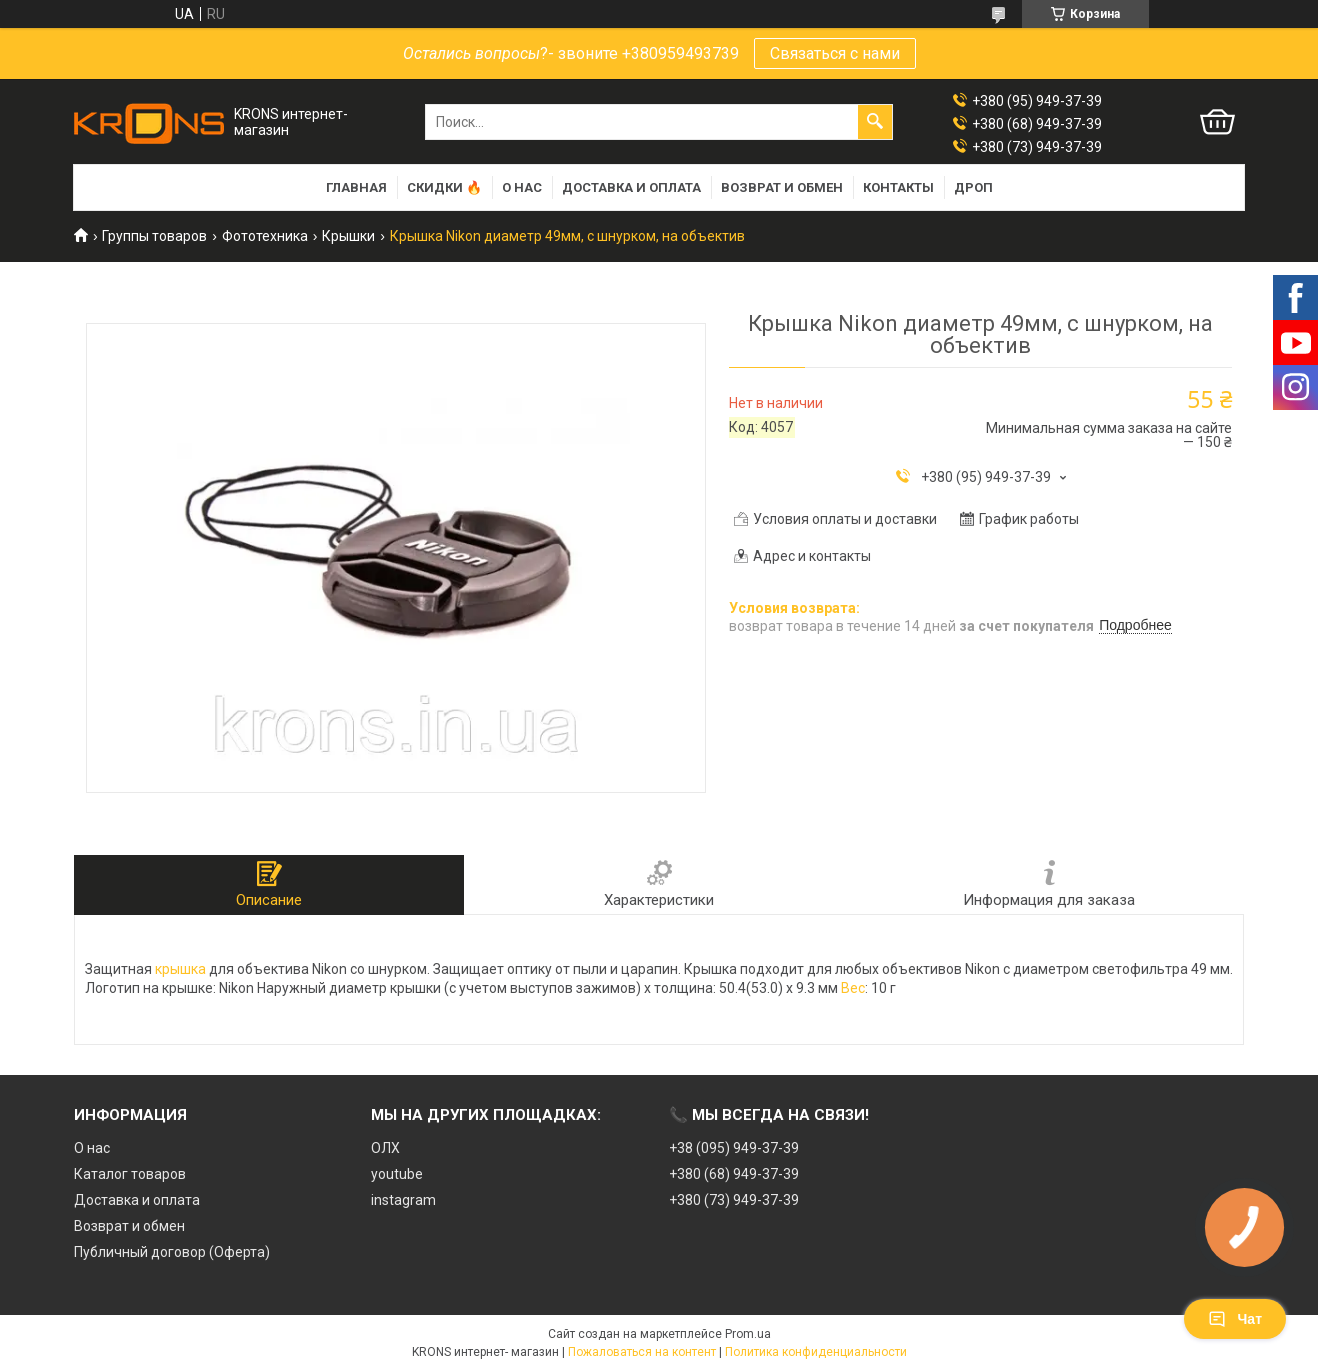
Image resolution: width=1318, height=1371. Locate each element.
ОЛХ (385, 1148)
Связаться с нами (835, 53)
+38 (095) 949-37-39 (734, 1148)
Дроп (973, 187)
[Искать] (875, 122)
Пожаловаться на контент (642, 1352)
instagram (403, 1200)
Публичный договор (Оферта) (172, 1252)
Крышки (348, 236)
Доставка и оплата (631, 187)
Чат (1235, 1319)
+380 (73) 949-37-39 (734, 1200)
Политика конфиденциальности (816, 1352)
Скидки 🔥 (444, 187)
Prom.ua (748, 1334)
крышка (180, 969)
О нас (522, 187)
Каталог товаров (130, 1174)
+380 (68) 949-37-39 (734, 1174)
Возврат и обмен (782, 187)
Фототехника (265, 236)
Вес (853, 988)
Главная (356, 187)
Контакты (898, 187)
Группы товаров (154, 236)
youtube (397, 1174)
